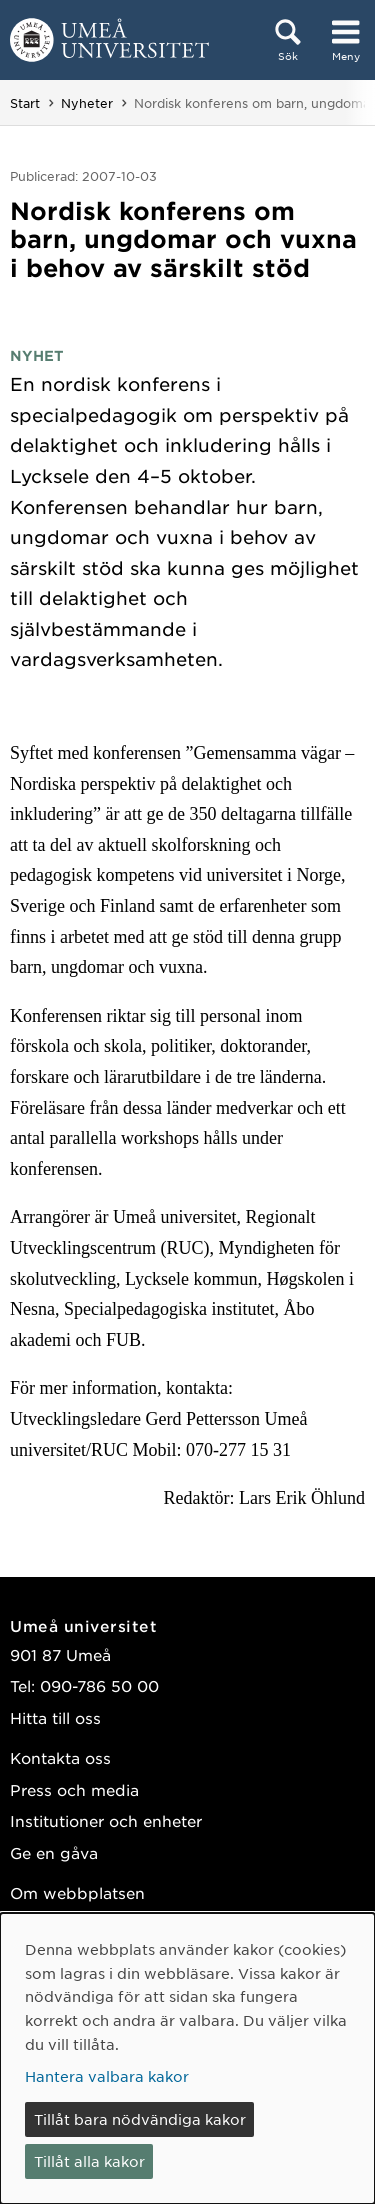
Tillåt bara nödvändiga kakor (140, 2119)
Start (25, 103)
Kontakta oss (60, 1757)
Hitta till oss (55, 1717)
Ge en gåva (54, 1852)
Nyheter (87, 103)
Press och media (74, 1789)
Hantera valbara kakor (107, 2076)
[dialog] (187, 2058)
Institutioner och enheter (106, 1820)
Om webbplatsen (77, 1892)
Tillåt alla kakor (89, 2161)
